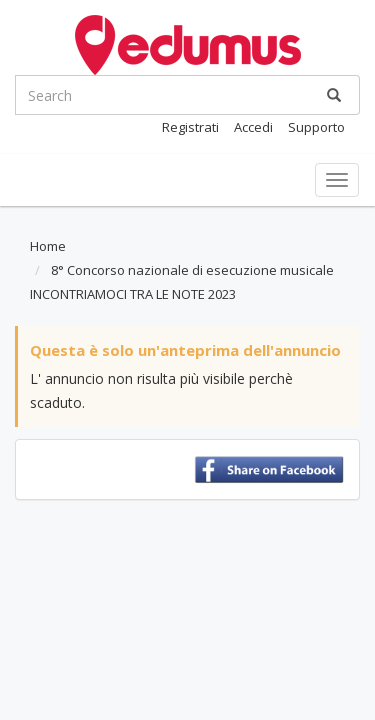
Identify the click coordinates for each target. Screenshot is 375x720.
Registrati (190, 127)
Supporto (316, 127)
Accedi (253, 127)
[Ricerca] (334, 95)
